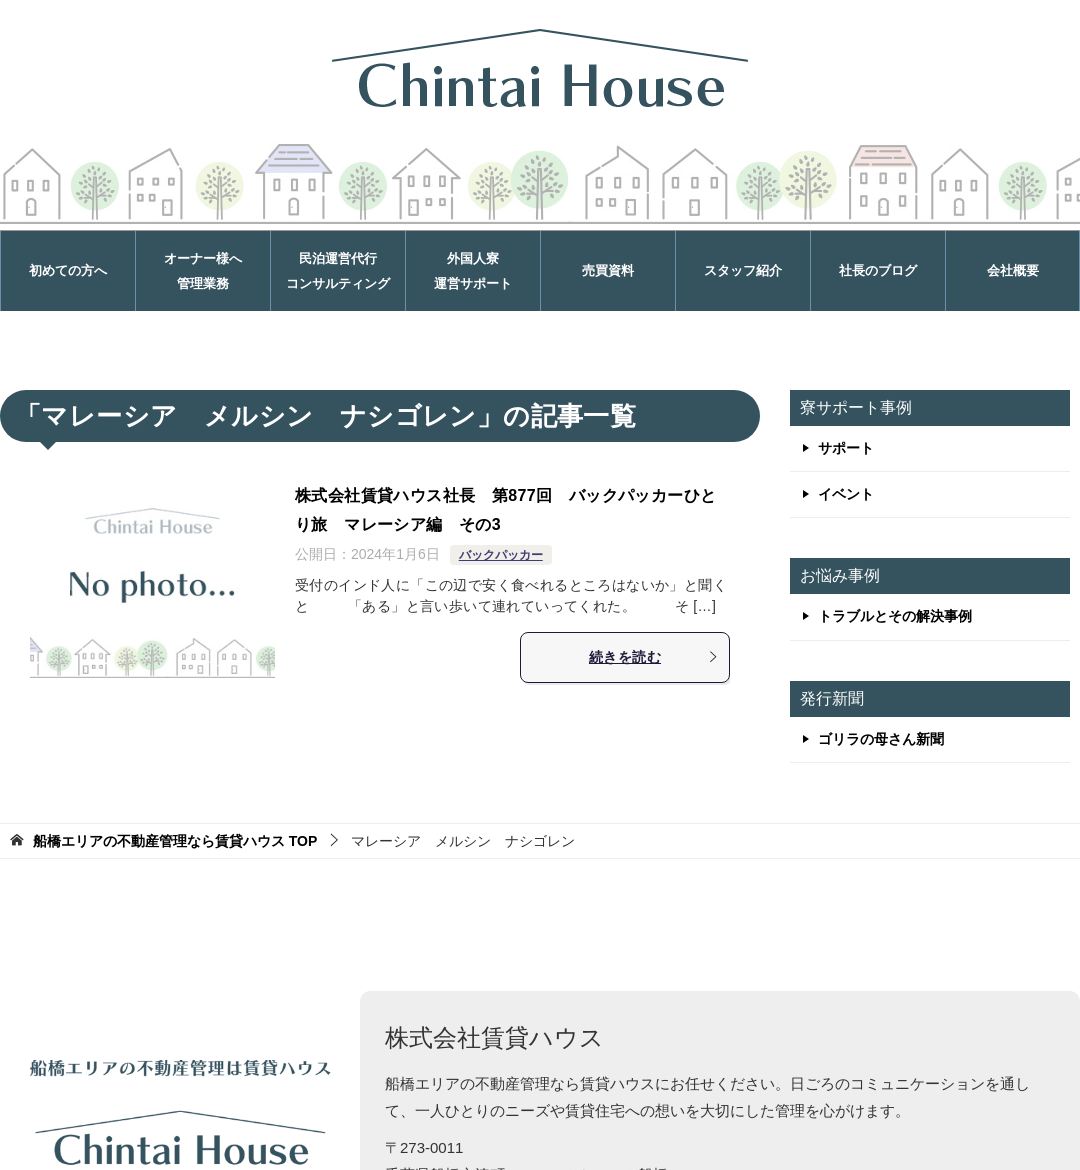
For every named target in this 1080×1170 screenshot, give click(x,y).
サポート (846, 448)
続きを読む (654, 657)
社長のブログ (878, 270)
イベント (846, 494)
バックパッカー (501, 555)
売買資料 (608, 270)
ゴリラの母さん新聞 (881, 739)
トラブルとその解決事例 (895, 616)
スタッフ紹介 (743, 270)
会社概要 (1013, 270)
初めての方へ (68, 270)
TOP (175, 841)
